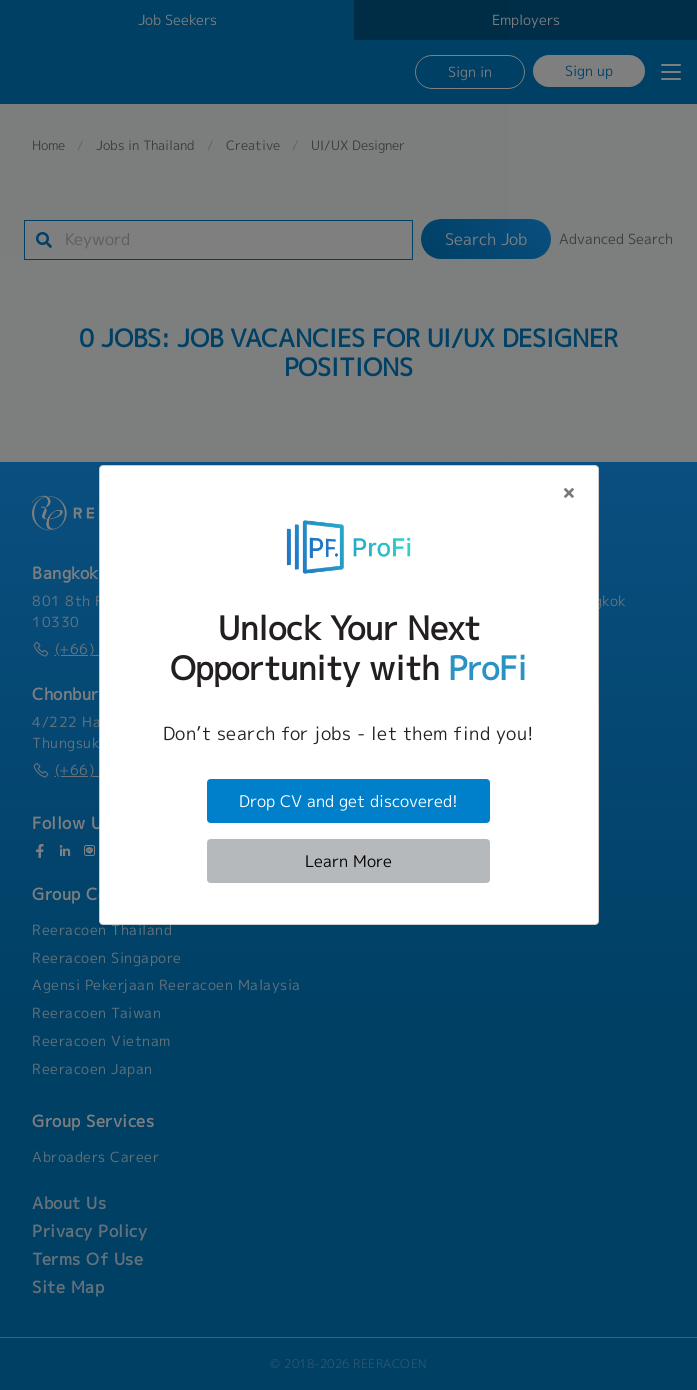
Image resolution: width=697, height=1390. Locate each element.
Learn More (348, 861)
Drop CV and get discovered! (348, 801)
